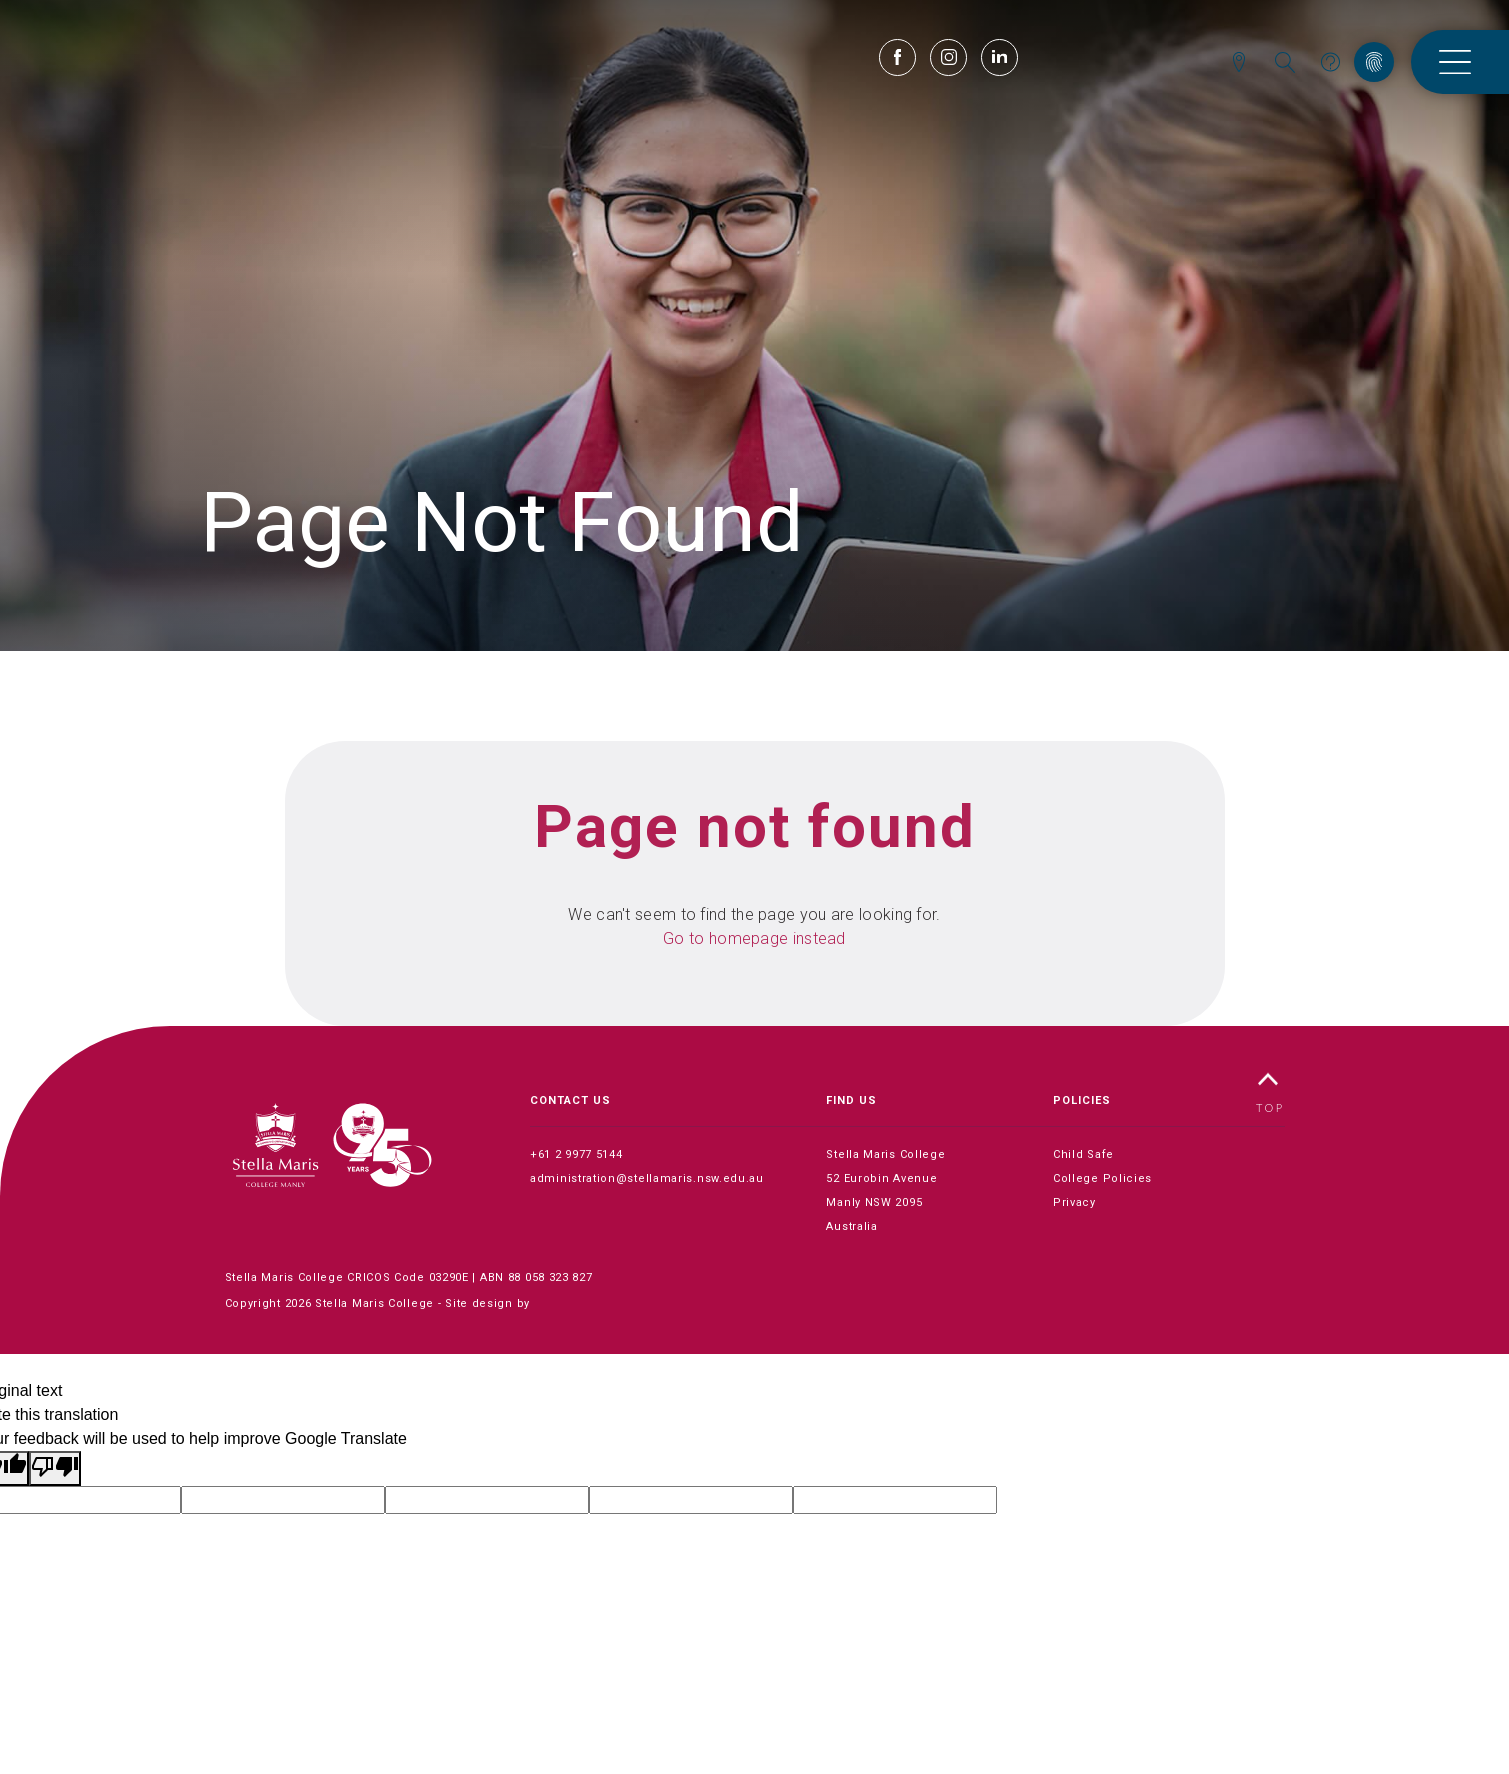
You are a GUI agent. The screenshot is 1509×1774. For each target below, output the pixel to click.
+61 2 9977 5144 (576, 1154)
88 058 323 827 (550, 1277)
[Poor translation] (55, 1468)
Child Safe (1083, 1154)
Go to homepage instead (754, 938)
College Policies (1102, 1178)
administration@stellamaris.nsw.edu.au (647, 1178)
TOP (1270, 1093)
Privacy (1074, 1202)
